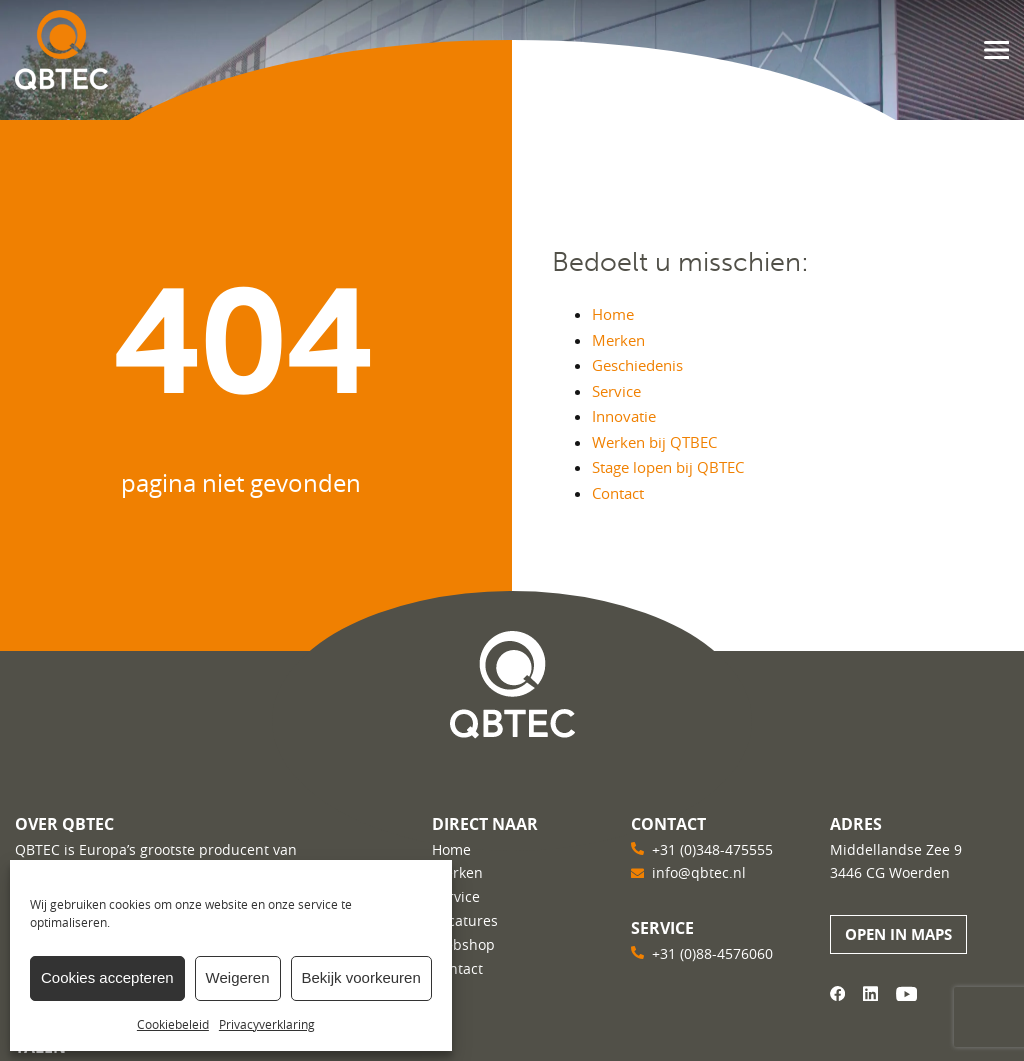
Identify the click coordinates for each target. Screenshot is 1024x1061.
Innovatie (624, 416)
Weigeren (238, 977)
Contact (618, 493)
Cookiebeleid (173, 1024)
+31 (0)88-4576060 (712, 953)
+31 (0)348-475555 (712, 849)
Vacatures (465, 920)
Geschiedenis (637, 365)
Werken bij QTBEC (654, 442)
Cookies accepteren (107, 977)
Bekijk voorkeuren (361, 977)
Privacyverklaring (267, 1024)
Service (616, 391)
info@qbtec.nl (699, 872)
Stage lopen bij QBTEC (668, 467)
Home (613, 314)
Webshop (463, 944)
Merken (618, 340)
